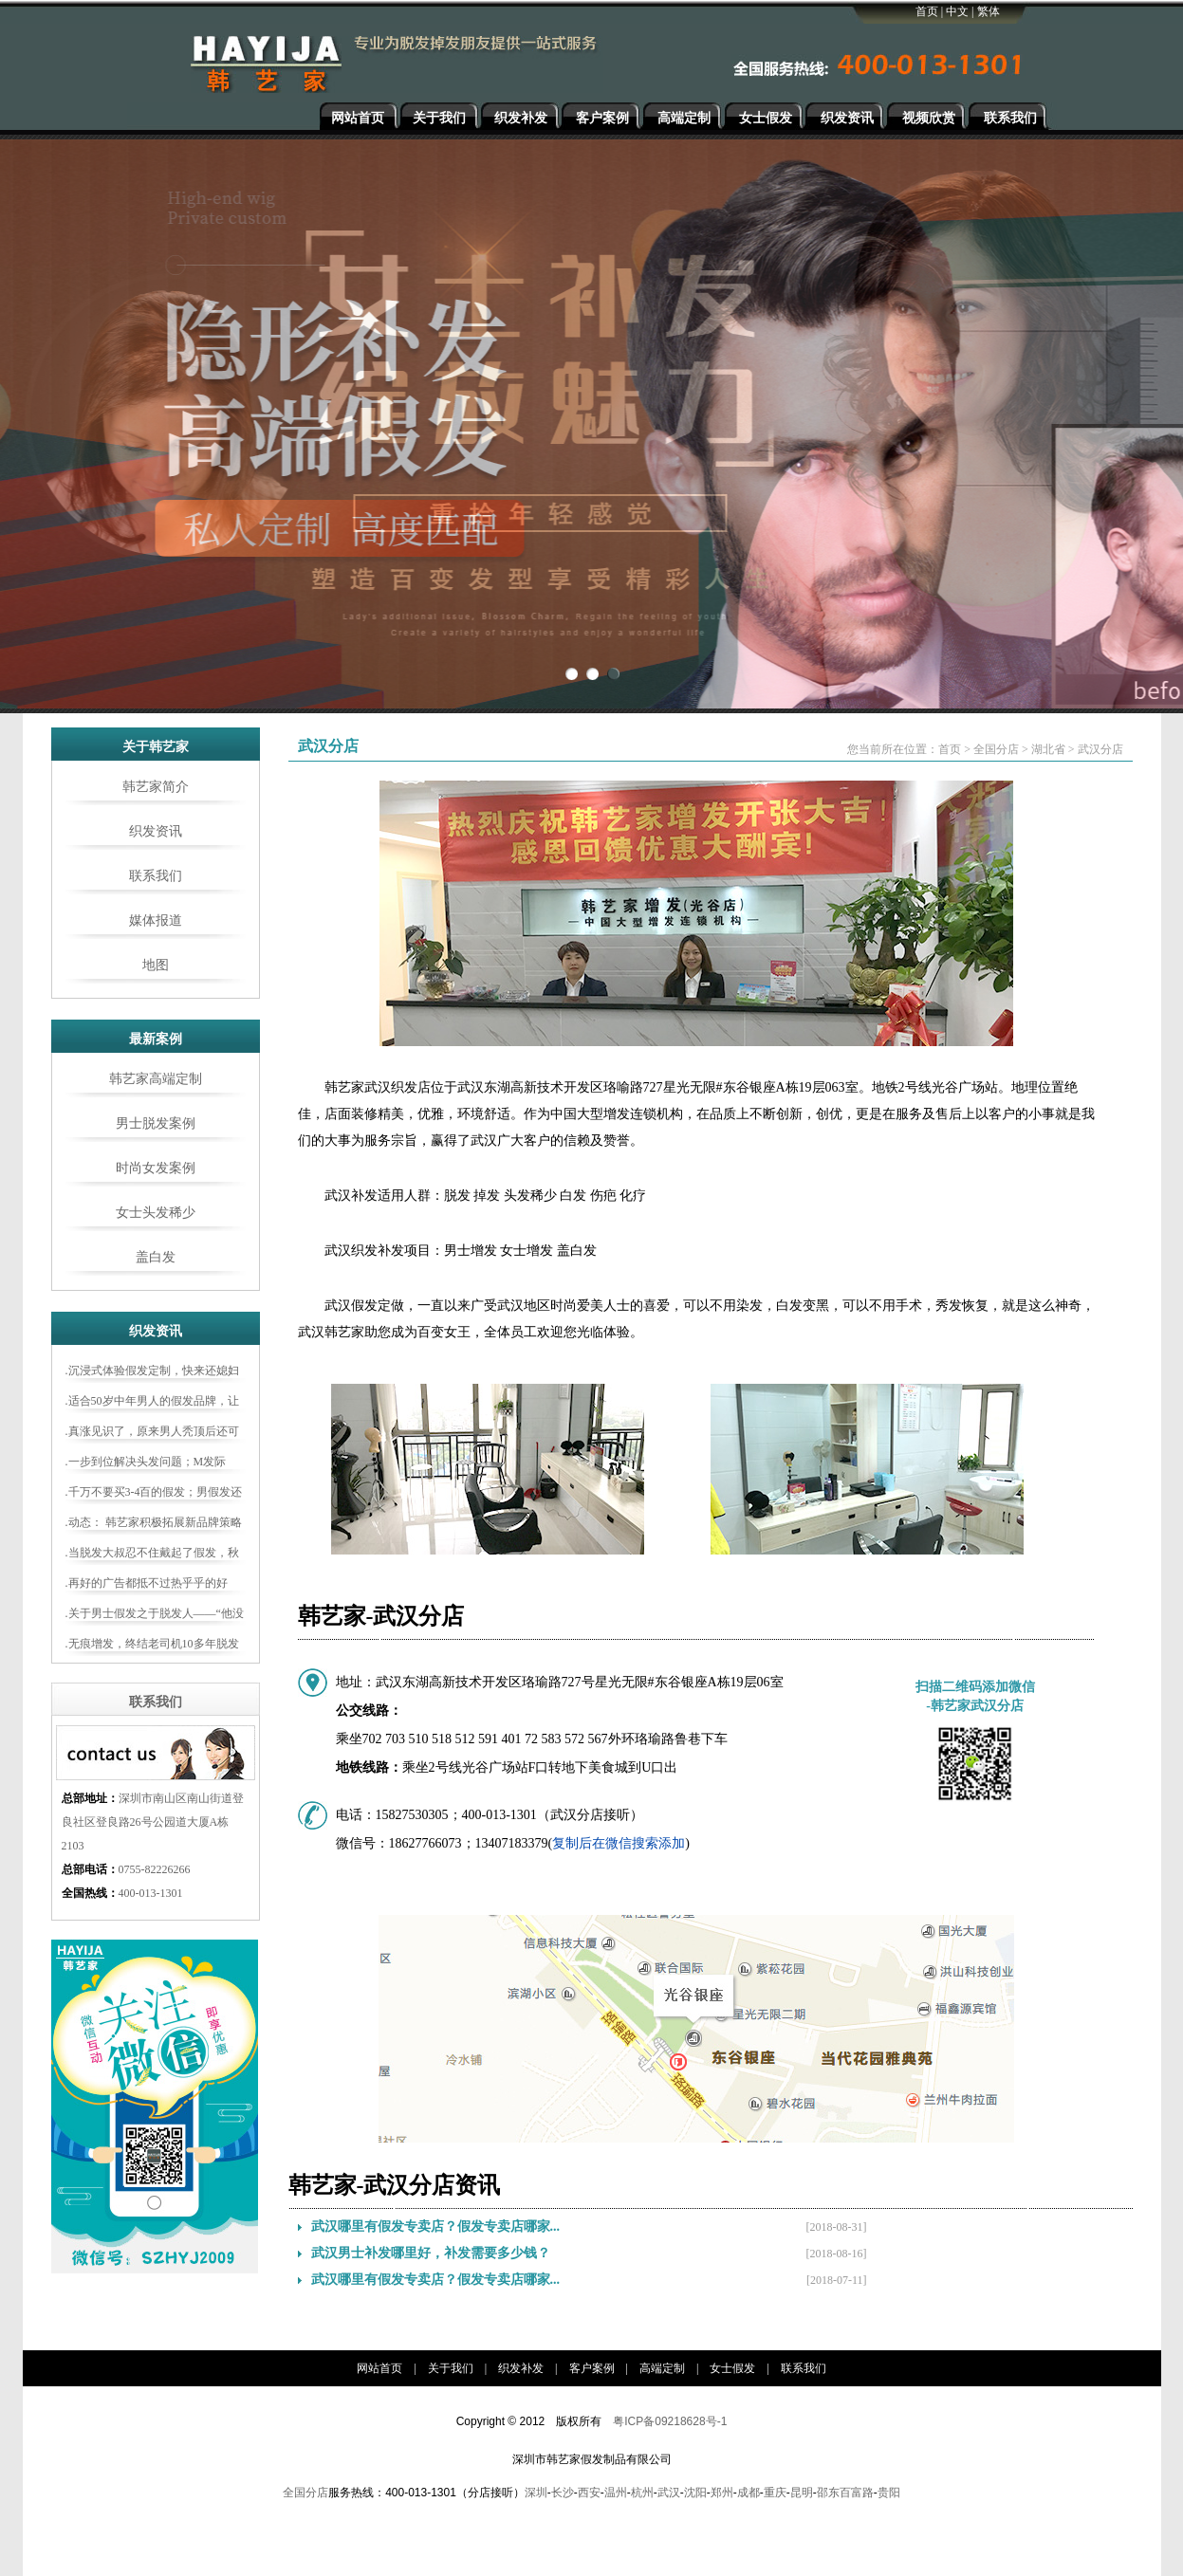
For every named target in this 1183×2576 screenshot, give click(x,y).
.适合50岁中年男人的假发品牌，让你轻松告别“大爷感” (152, 1403)
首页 (926, 11)
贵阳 (889, 2492)
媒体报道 (155, 920)
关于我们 (439, 118)
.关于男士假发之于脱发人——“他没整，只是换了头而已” (154, 1616)
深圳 (536, 2492)
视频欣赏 (928, 118)
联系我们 (1010, 118)
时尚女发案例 (155, 1168)
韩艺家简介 (155, 787)
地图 (155, 965)
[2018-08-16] (836, 2253)
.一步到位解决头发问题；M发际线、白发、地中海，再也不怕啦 (146, 1464)
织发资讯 (847, 118)
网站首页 (357, 118)
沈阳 (695, 2492)
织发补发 (520, 118)
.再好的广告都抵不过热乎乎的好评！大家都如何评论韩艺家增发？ (150, 1585)
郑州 (722, 2492)
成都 (748, 2492)
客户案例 (602, 118)
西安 (589, 2492)
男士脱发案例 (155, 1123)
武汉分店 (1100, 749)
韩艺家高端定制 (155, 1079)
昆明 (801, 2492)
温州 (615, 2492)
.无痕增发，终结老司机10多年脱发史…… (152, 1646)
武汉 (668, 2492)
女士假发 (765, 118)
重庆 (775, 2492)
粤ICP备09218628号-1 (670, 2421)
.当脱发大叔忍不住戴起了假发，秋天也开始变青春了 (152, 1555)
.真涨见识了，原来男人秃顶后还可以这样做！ (152, 1434)
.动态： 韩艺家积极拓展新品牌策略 (153, 1522)
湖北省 (1048, 749)
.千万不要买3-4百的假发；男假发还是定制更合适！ (154, 1494)
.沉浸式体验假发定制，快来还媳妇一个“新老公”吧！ (152, 1373)
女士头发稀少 (155, 1212)
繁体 (988, 11)
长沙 (562, 2492)
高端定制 (684, 118)
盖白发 (156, 1257)
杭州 (642, 2492)
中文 (957, 11)
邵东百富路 (845, 2492)
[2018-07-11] (836, 2280)
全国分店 (996, 749)
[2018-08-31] (836, 2227)
